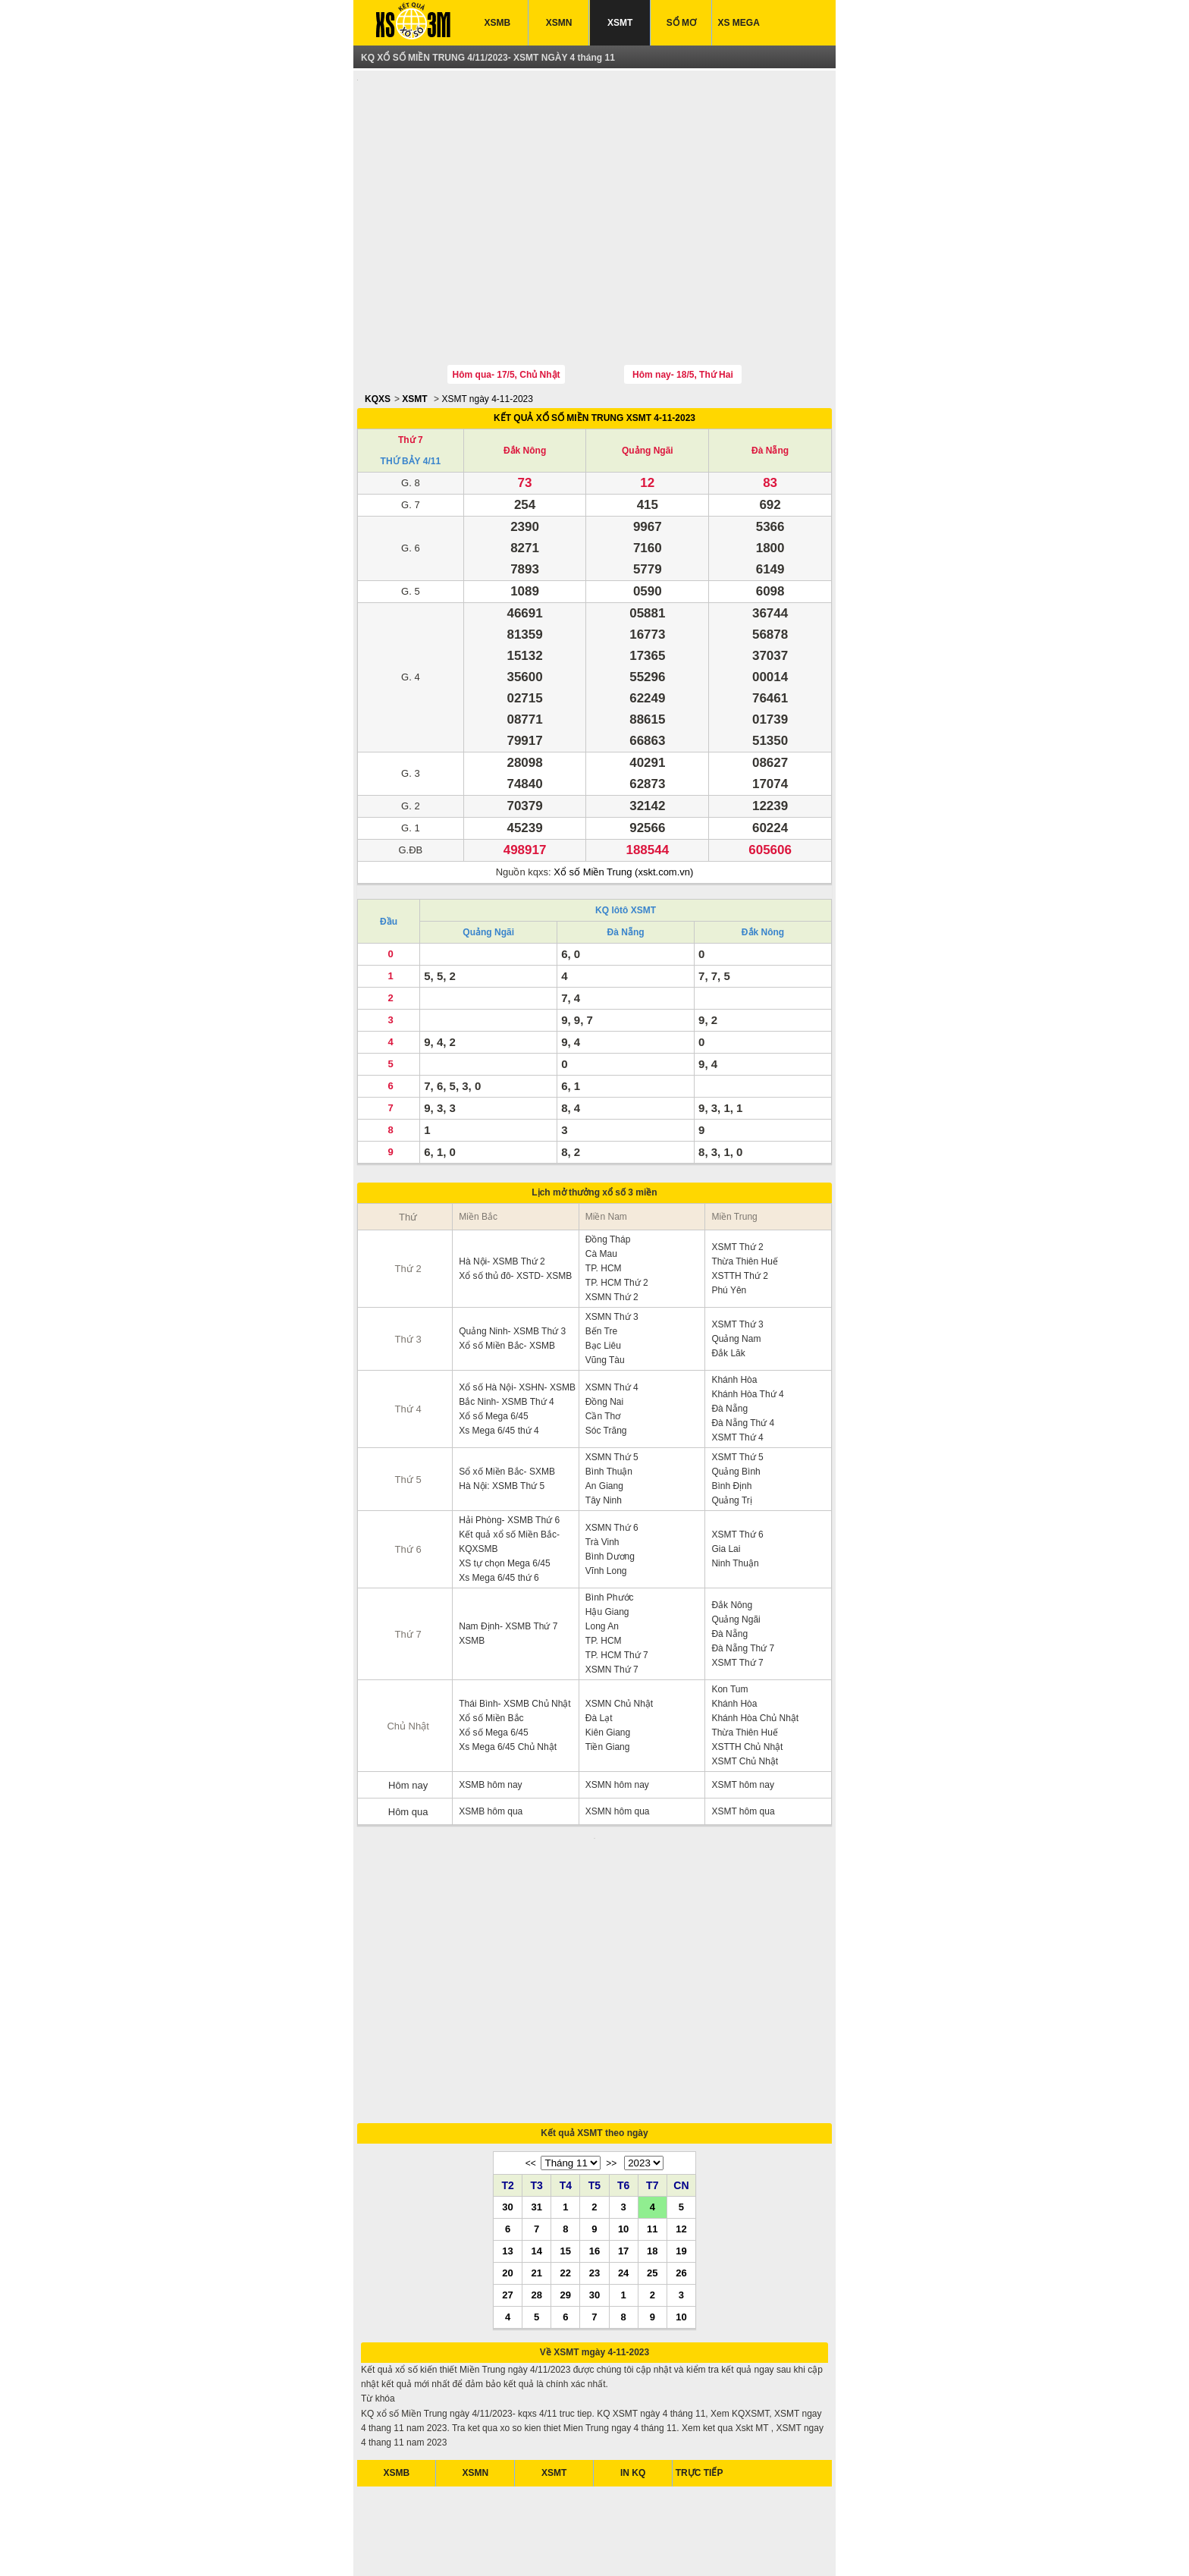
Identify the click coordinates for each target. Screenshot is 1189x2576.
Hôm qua (408, 1741)
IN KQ (632, 2311)
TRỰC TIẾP (699, 2311)
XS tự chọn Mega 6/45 (504, 1492)
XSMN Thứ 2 (611, 1226)
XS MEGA (739, 22)
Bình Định (731, 1415)
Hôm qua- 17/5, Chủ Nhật (506, 304)
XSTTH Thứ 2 (739, 1205)
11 (652, 2067)
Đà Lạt (599, 1647)
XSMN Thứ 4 (611, 1317)
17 (623, 2089)
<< (530, 2001)
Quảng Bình (735, 1401)
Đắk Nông (525, 380)
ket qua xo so (417, 2545)
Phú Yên (728, 1219)
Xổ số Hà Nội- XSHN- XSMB (517, 1317)
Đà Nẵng (770, 380)
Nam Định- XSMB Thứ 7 (508, 1555)
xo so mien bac (576, 2545)
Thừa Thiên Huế (744, 1191)
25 (652, 2111)
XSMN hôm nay (617, 1714)
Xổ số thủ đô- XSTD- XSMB (515, 1205)
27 (507, 2133)
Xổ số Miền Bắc (491, 1647)
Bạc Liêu (603, 1275)
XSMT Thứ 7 (737, 1592)
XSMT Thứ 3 (737, 1254)
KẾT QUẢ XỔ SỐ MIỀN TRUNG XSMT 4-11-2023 (594, 347)
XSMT (619, 22)
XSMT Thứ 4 (737, 1367)
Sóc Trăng (606, 1360)
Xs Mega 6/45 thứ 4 (498, 1360)
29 (565, 2133)
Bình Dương (610, 1486)
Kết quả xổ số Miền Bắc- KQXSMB (509, 1471)
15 (565, 2089)
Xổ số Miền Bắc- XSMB (507, 1275)
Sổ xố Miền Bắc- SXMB (507, 1401)
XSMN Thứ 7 (611, 1599)
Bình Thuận (608, 1401)
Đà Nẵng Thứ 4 (742, 1352)
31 (536, 2045)
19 (681, 2089)
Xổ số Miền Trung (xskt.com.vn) (623, 801)
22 (565, 2111)
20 (507, 2111)
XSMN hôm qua (617, 1741)
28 (536, 2133)
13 (507, 2089)
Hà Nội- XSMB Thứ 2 (501, 1191)
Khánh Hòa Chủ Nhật (754, 1647)
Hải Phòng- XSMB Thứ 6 (509, 1449)
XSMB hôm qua (490, 1741)
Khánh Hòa (734, 1309)
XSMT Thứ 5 (737, 1386)
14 (536, 2089)
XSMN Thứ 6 (611, 1457)
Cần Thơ (602, 1345)
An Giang (604, 1415)
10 (623, 2067)
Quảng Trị (731, 1430)
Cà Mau (601, 1183)
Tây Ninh (603, 1430)
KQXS (378, 328)
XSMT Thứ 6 (737, 1464)
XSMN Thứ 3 (611, 1246)
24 (623, 2111)
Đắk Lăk (728, 1282)
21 (536, 2111)
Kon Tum (729, 1618)
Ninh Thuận (734, 1492)
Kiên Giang (607, 1662)
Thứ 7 (410, 369)
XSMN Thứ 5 (611, 1386)
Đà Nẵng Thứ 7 (742, 1577)
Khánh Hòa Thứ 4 (747, 1323)
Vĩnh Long (606, 1500)
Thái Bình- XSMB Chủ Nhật (514, 1633)
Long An (602, 1555)
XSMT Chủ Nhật (744, 1690)
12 (681, 2067)
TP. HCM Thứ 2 (616, 1212)
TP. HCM (603, 1197)
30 (507, 2045)
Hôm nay (408, 1714)
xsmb (461, 2545)
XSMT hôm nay (742, 1714)
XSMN (559, 22)
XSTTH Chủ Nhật (747, 1676)
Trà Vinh (602, 1471)
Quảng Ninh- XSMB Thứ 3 (512, 1260)
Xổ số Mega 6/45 (493, 1345)
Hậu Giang (607, 1541)
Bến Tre (601, 1260)
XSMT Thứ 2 (737, 1176)
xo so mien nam (509, 2545)
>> (611, 2001)
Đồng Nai (604, 1331)
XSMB (498, 22)
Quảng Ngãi (647, 380)
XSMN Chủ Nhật (619, 1633)
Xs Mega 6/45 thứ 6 (498, 1507)
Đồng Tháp (607, 1169)
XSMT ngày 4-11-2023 (487, 328)
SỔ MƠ (681, 22)
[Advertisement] (594, 184)
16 (594, 2089)
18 (652, 2089)
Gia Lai (725, 1478)
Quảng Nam (736, 1268)
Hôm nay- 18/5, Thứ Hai (682, 304)
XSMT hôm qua (742, 1741)
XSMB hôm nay (490, 1714)
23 (594, 2111)
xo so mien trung (646, 2545)
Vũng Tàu (605, 1289)
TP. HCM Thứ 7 (616, 1584)
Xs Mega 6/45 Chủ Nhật (508, 1676)
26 (681, 2111)
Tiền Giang (607, 1676)
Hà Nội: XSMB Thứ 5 (501, 1415)
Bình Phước (609, 1527)
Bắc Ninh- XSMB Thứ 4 (506, 1331)
